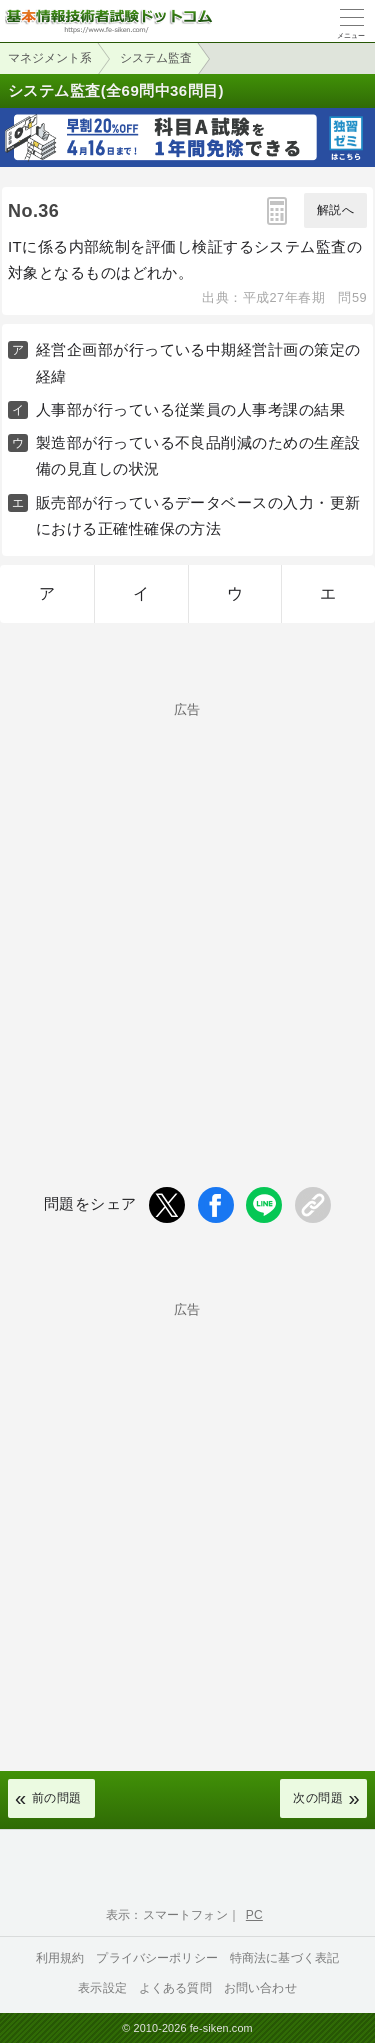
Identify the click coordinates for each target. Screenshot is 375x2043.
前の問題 (57, 1798)
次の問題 (318, 1798)
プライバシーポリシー (157, 1958)
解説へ (335, 210)
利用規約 (60, 1958)
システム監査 (156, 58)
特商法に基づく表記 (284, 1958)
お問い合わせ (260, 1988)
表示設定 (102, 1988)
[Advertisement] (187, 911)
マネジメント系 (50, 58)
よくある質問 (175, 1988)
